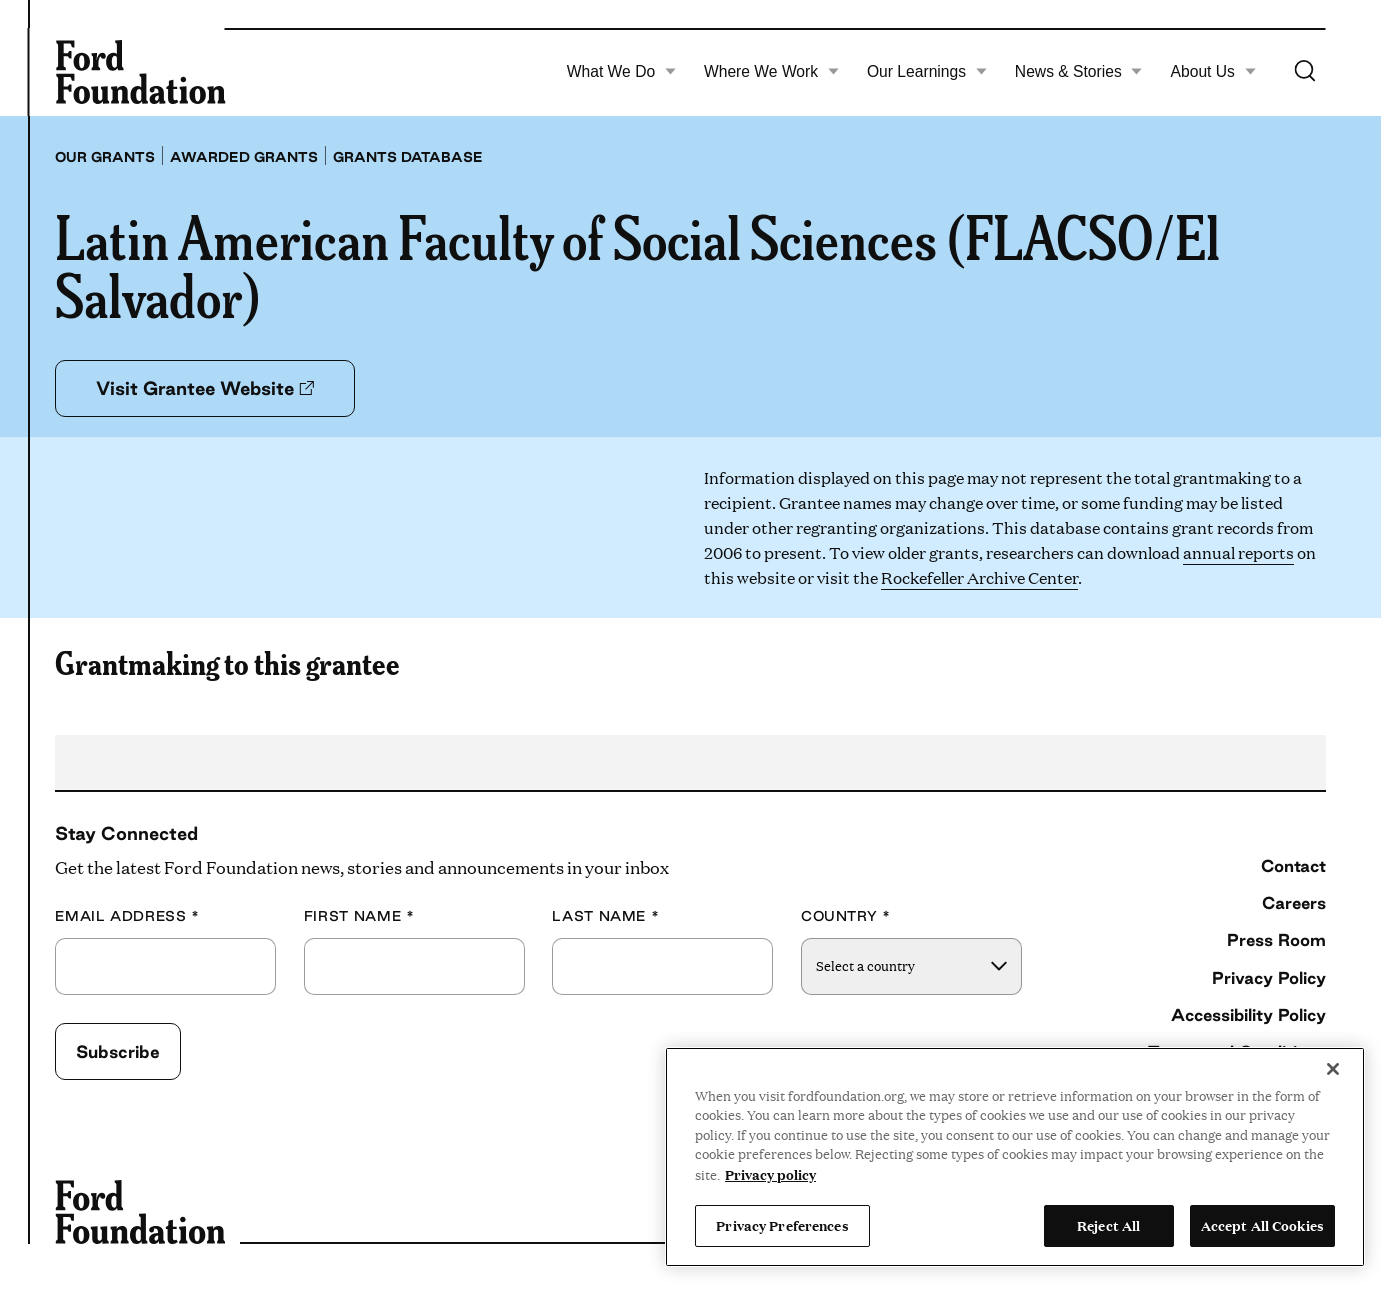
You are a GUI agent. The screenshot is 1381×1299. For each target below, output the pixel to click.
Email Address (127, 916)
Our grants (105, 157)
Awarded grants (244, 157)
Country (846, 916)
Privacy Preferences (782, 1225)
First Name (359, 916)
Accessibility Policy (1248, 1014)
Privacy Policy (1269, 977)
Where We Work (771, 72)
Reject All (1108, 1225)
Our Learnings (927, 72)
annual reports (1238, 552)
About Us (1214, 72)
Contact (1293, 865)
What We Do (622, 72)
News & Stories (1079, 72)
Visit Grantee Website (205, 388)
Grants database (408, 157)
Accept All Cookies (1262, 1225)
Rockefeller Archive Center (979, 577)
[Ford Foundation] (140, 72)
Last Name (605, 916)
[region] (1015, 1157)
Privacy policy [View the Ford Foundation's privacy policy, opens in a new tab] (770, 1174)
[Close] (1333, 1069)
